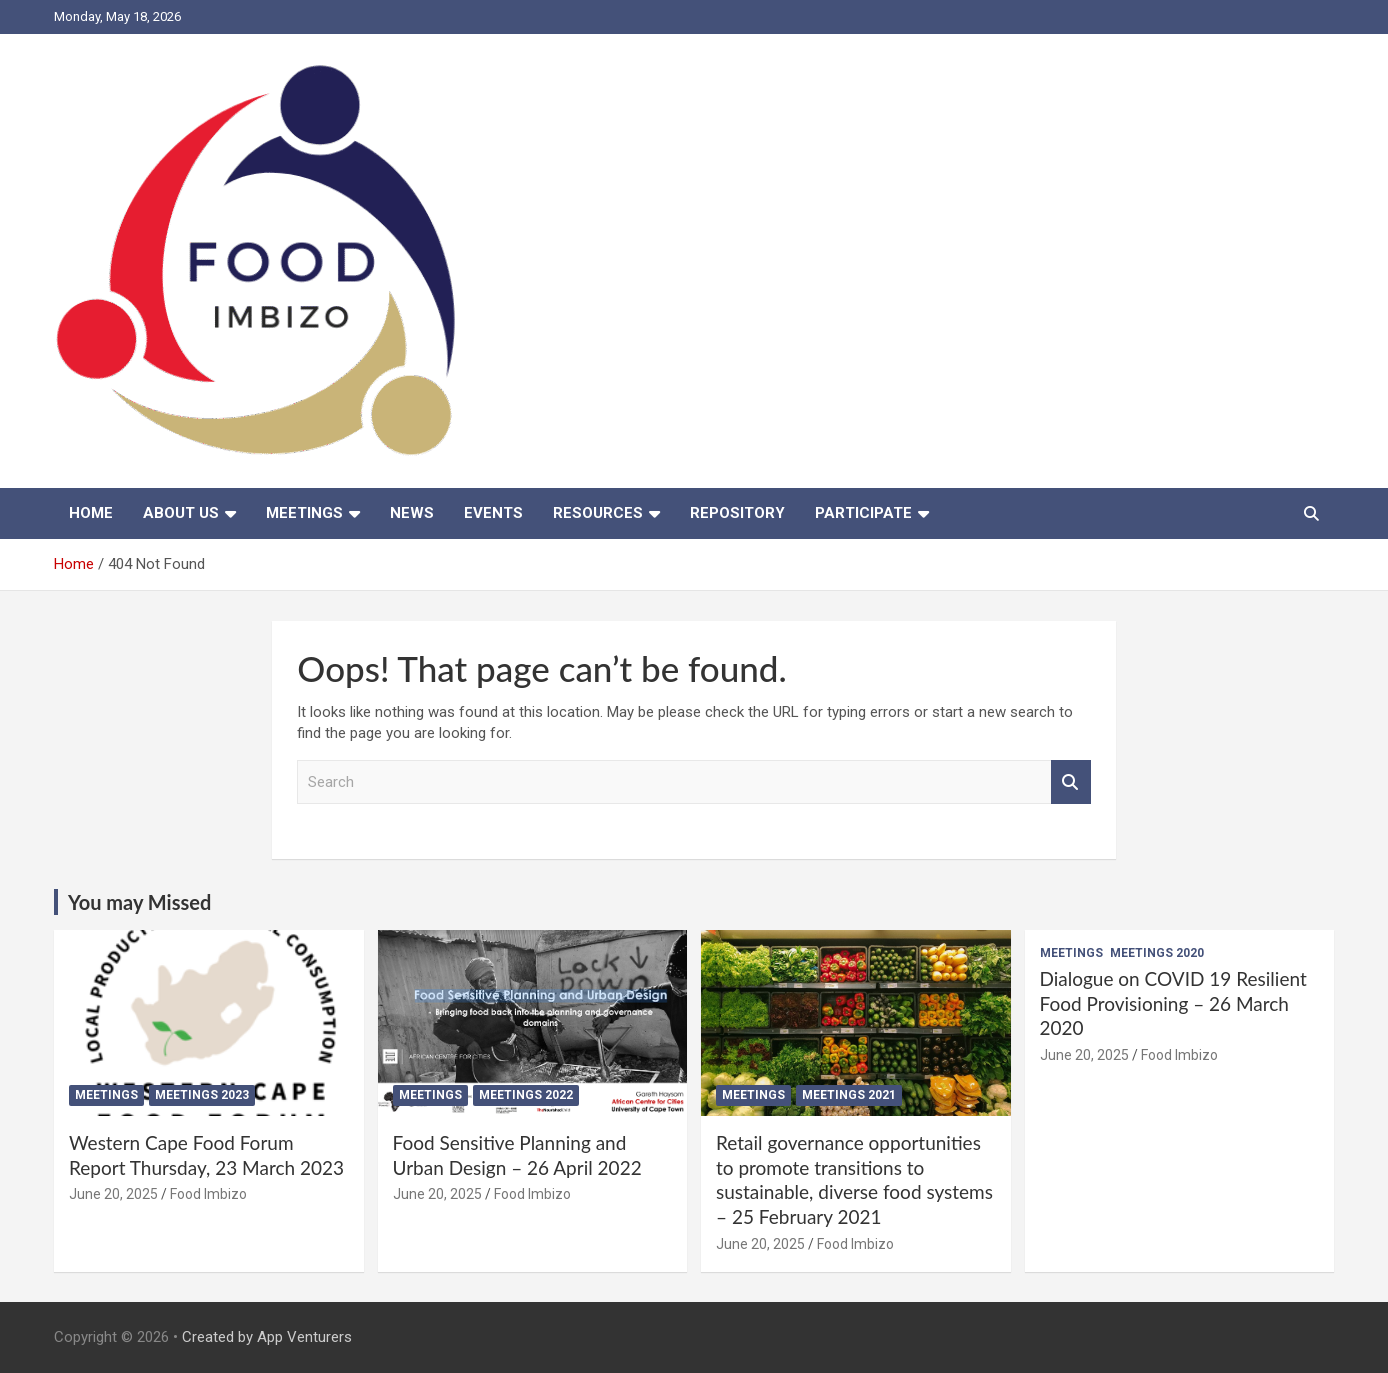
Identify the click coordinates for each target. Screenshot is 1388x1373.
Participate (863, 513)
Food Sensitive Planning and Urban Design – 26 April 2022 (517, 1155)
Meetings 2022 (526, 1095)
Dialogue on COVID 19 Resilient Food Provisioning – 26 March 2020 (1173, 1003)
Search (1071, 782)
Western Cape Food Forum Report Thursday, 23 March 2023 (206, 1155)
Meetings (304, 513)
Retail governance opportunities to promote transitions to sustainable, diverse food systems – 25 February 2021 (854, 1179)
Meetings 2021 (849, 1095)
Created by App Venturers (267, 1337)
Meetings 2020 (1157, 953)
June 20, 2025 (113, 1194)
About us (181, 513)
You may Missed (139, 902)
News (412, 513)
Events (493, 513)
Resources (598, 513)
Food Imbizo (208, 1194)
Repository (737, 513)
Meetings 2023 (202, 1095)
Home (91, 513)
